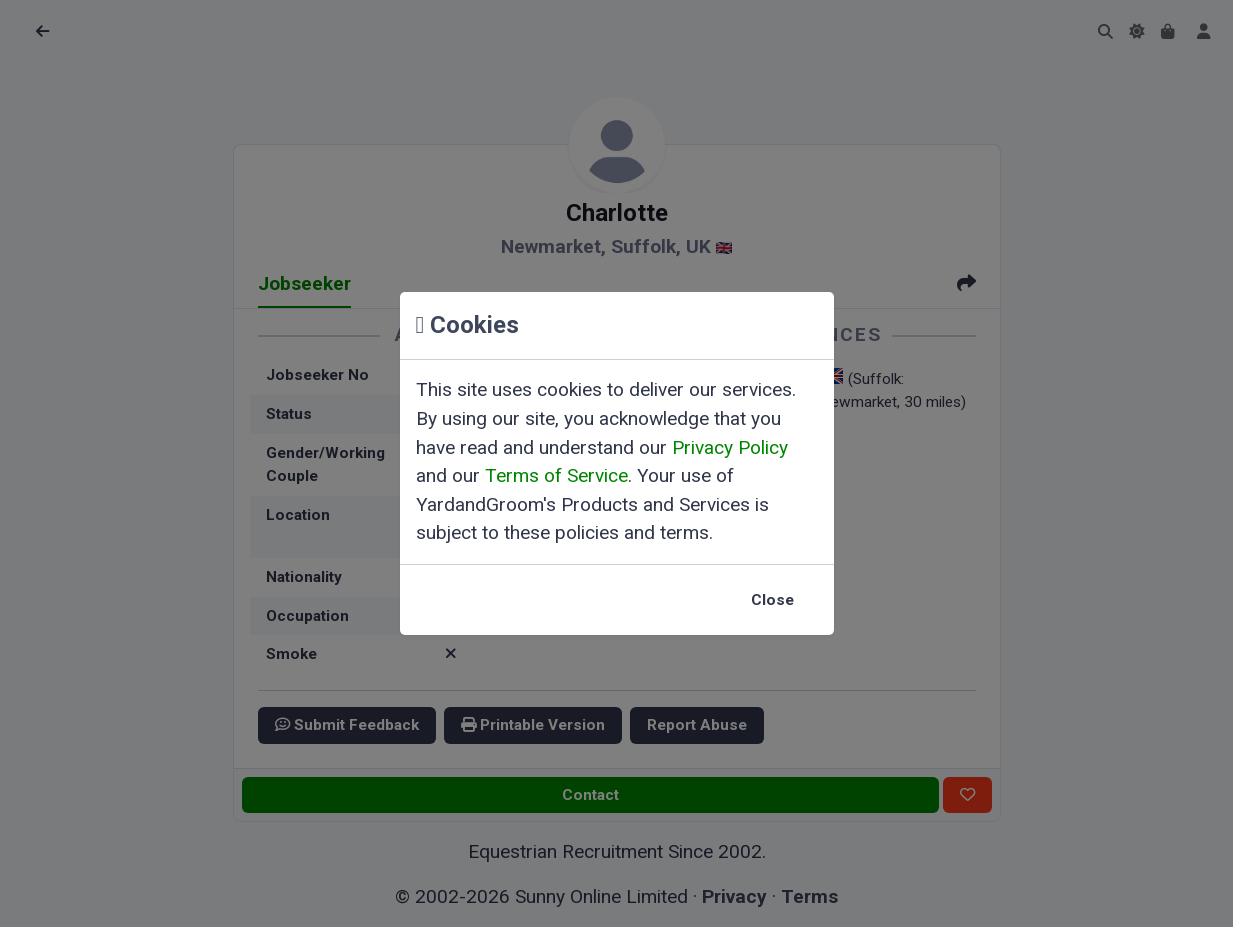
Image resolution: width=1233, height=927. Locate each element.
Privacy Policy (730, 447)
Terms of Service (556, 475)
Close (772, 600)
